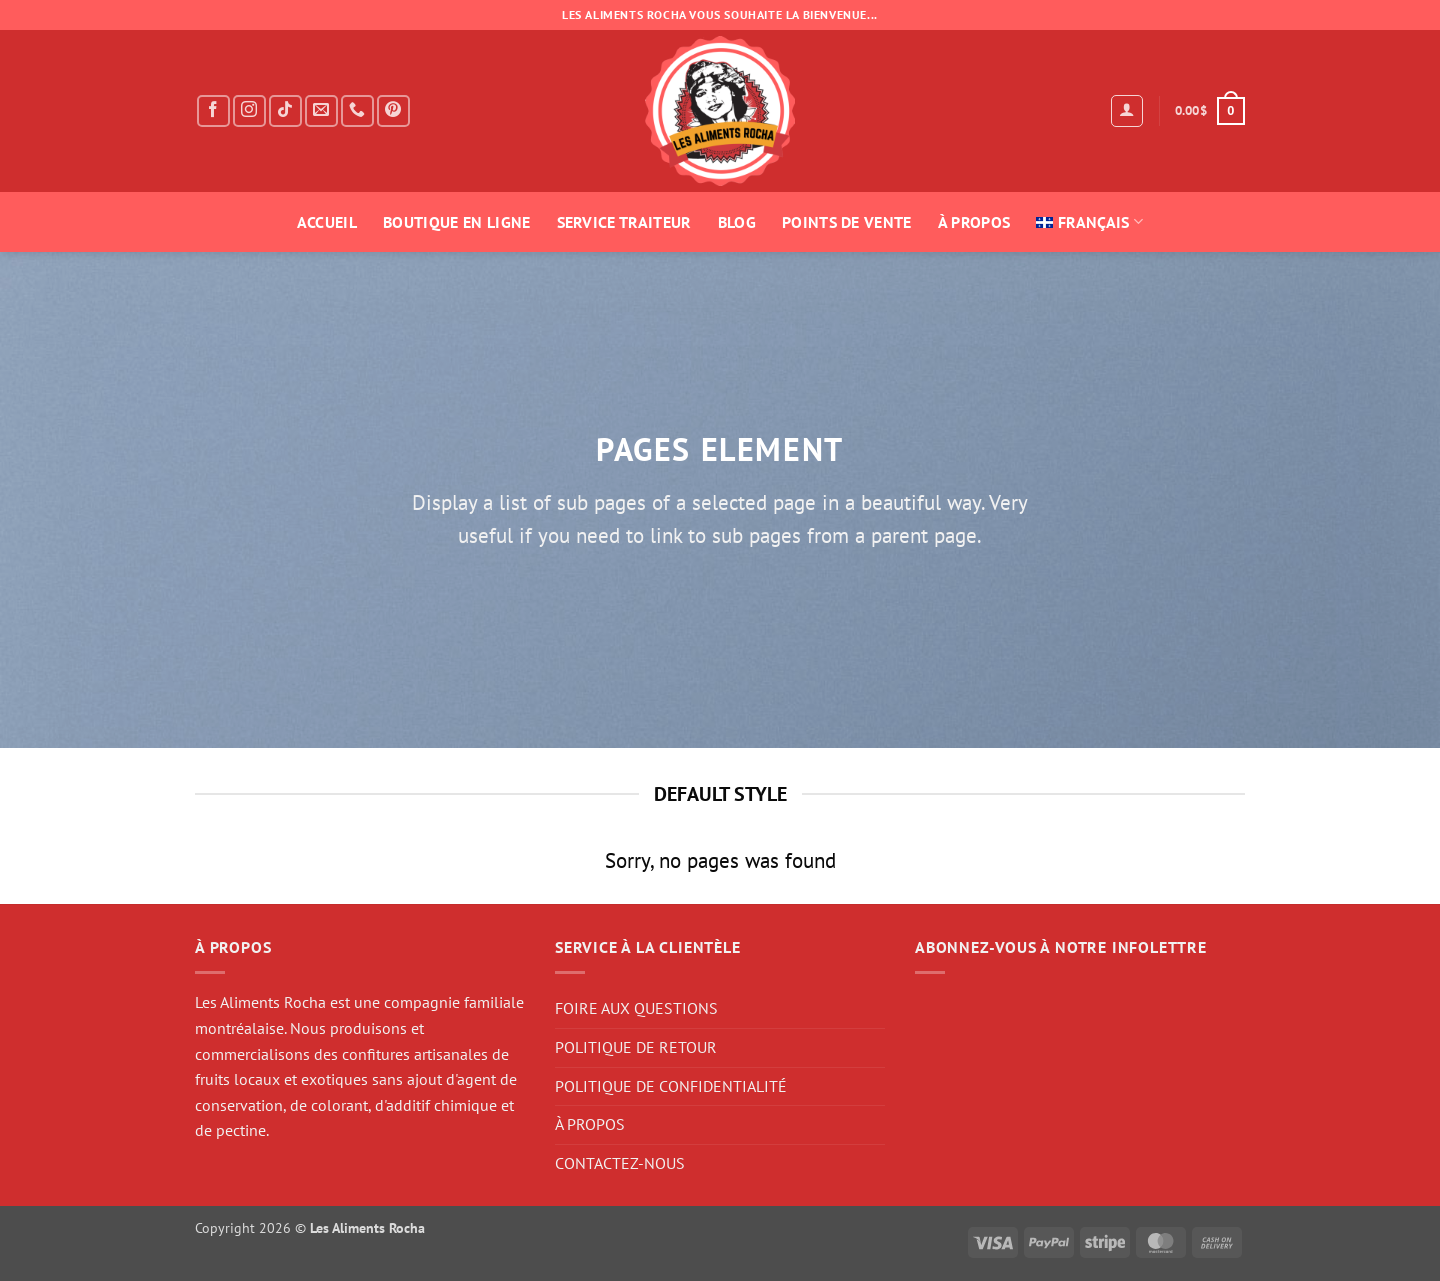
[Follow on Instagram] (249, 111)
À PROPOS (974, 222)
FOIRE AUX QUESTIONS (636, 1008)
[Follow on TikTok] (285, 111)
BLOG (737, 222)
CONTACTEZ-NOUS (620, 1163)
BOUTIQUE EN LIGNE (456, 222)
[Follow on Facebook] (213, 111)
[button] (1127, 111)
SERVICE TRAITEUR (624, 222)
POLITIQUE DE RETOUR (636, 1047)
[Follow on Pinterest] (393, 111)
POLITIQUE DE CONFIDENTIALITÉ (671, 1086)
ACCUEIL (327, 222)
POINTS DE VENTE (847, 222)
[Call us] (357, 111)
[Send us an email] (321, 111)
